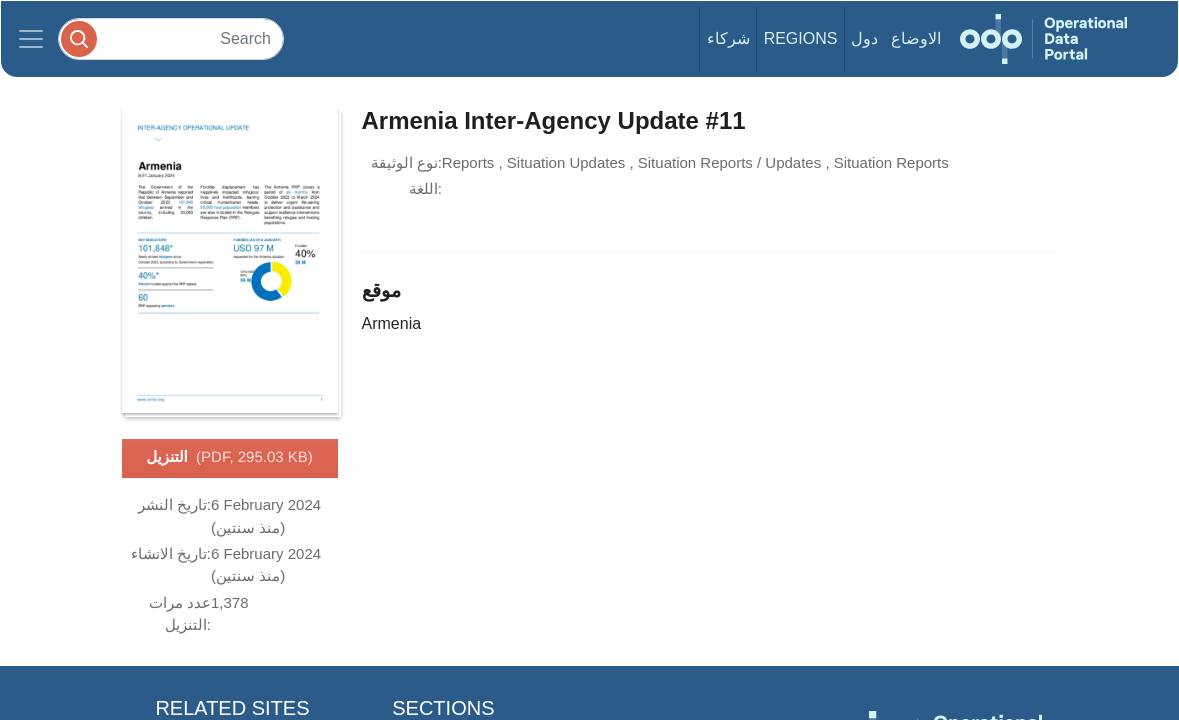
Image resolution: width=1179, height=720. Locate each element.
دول (864, 38)
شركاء (728, 38)
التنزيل (229, 458)
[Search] (171, 38)
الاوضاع (916, 38)
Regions (801, 38)
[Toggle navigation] (31, 39)
